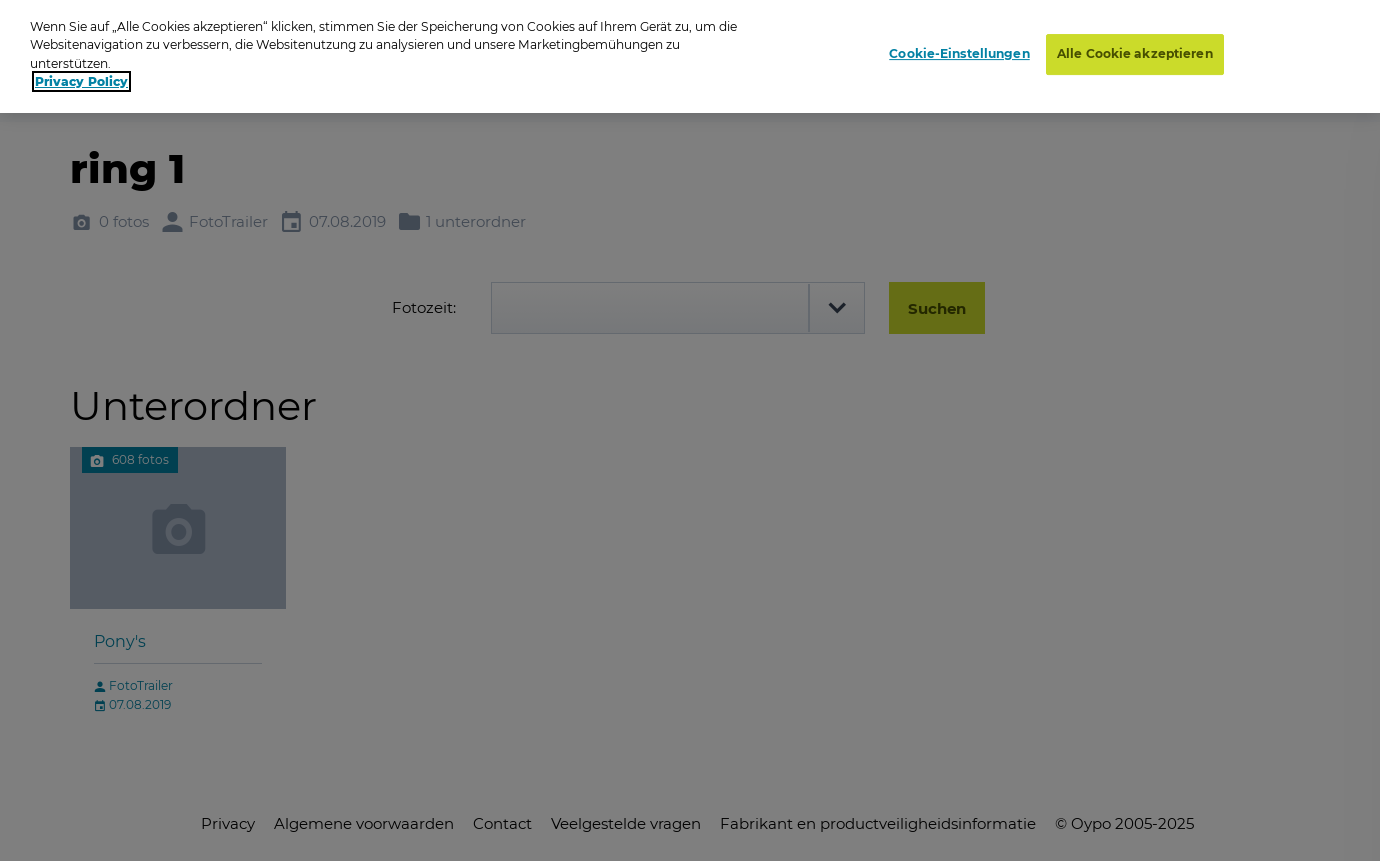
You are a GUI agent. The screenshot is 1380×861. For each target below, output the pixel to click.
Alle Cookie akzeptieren (1135, 50)
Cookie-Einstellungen (959, 50)
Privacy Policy (81, 77)
